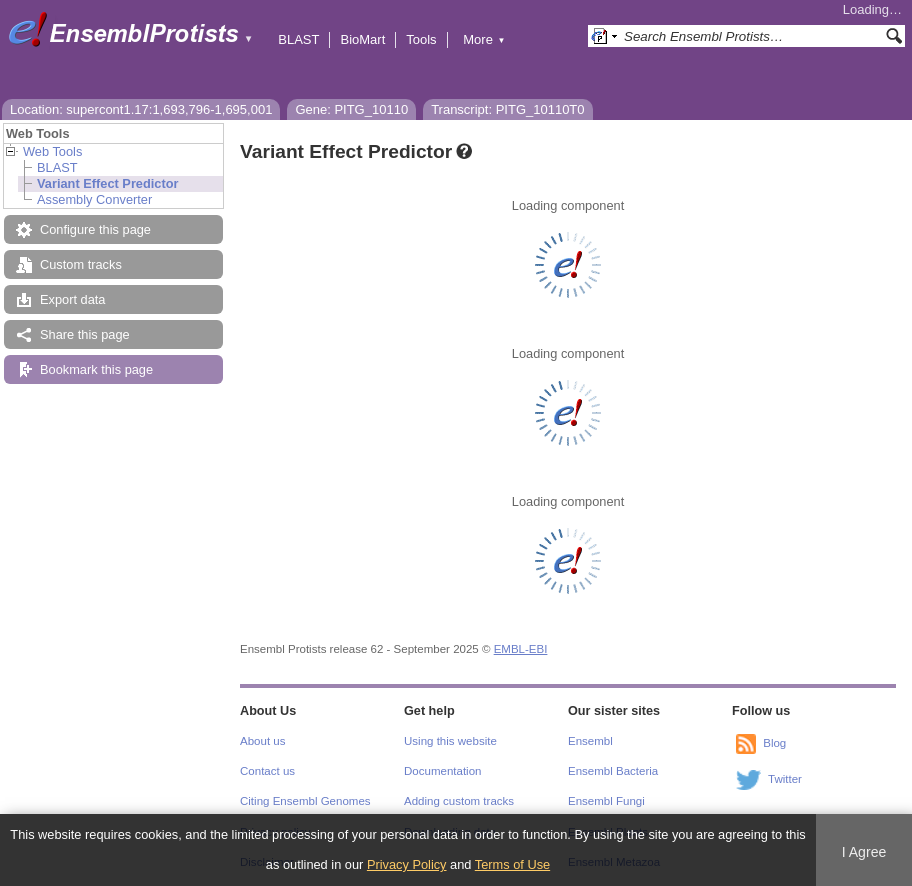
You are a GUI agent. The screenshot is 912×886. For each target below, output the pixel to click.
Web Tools (52, 151)
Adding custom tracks (459, 801)
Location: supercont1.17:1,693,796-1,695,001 (141, 109)
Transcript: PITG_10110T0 (507, 109)
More (484, 39)
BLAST (298, 39)
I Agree (864, 852)
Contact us (267, 771)
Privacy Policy (407, 864)
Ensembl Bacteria (613, 771)
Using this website (450, 741)
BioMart (362, 39)
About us (262, 741)
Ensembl (590, 741)
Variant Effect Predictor (108, 183)
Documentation (442, 771)
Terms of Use (512, 864)
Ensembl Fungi (606, 801)
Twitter (785, 779)
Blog (774, 743)
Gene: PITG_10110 (351, 109)
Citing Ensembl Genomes (305, 801)
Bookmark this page (96, 369)
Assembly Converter (94, 199)
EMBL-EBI (521, 649)
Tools (421, 39)
